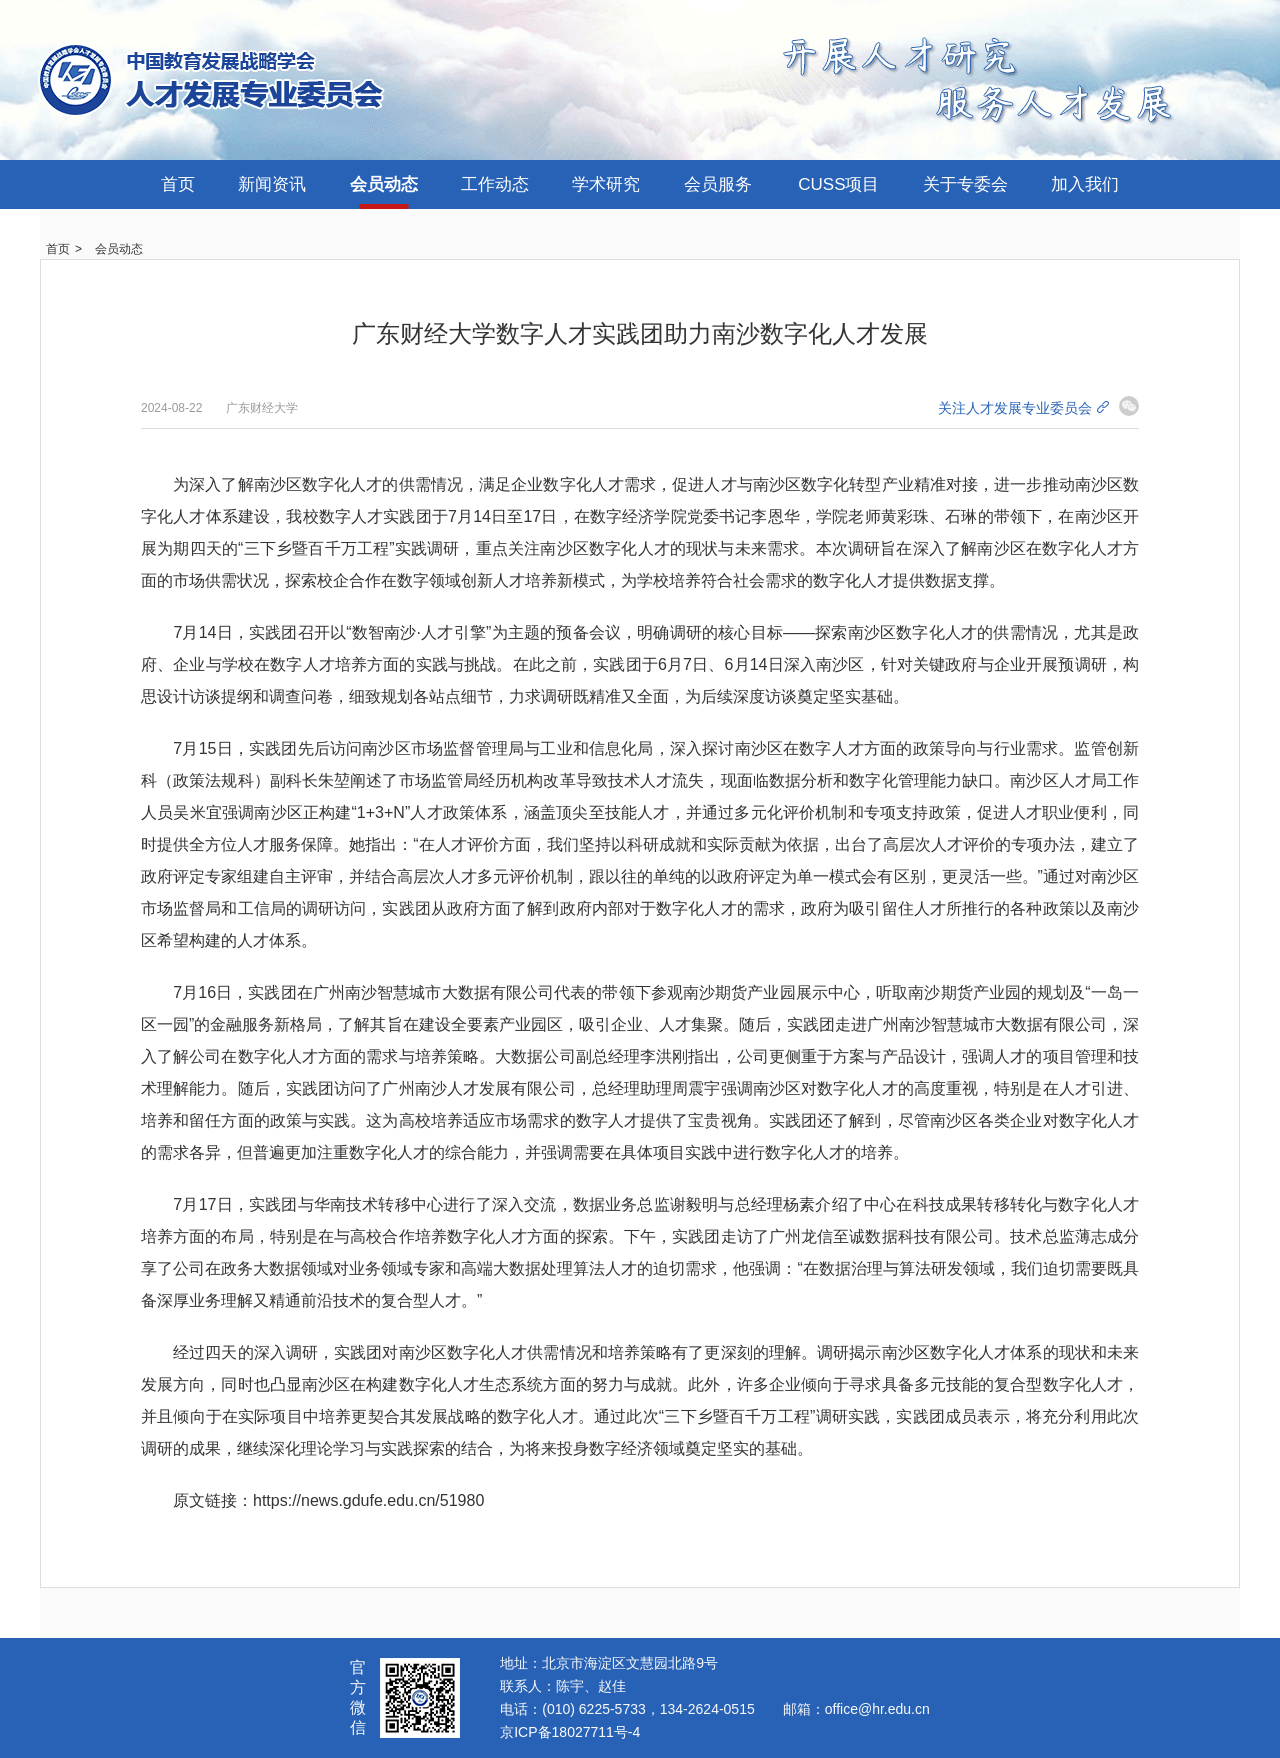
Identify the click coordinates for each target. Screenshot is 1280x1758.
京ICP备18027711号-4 (570, 1732)
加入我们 (1085, 184)
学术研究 (606, 184)
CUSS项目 (838, 184)
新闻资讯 (272, 184)
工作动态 (495, 184)
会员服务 (718, 184)
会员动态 (384, 184)
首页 (178, 184)
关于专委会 (965, 184)
